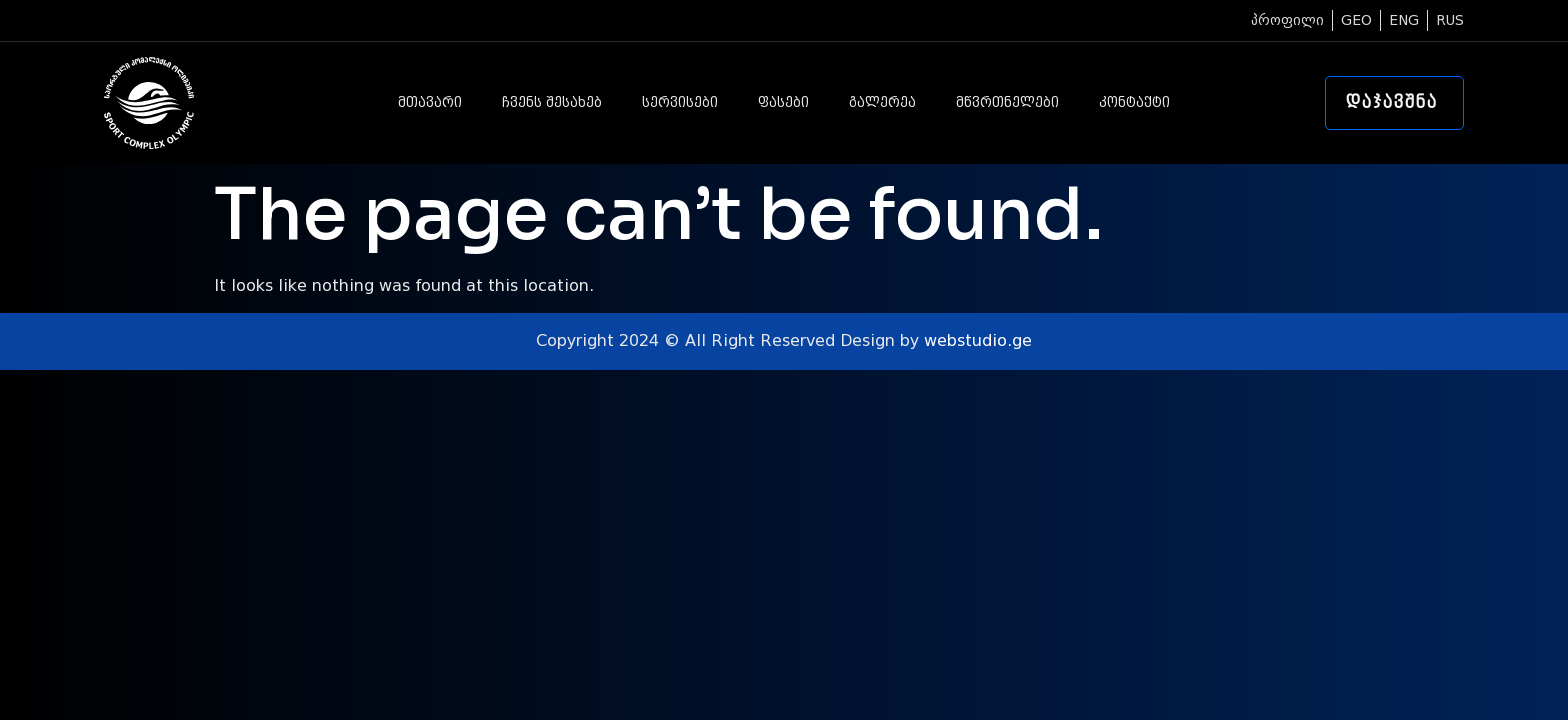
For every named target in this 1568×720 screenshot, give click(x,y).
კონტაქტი (1134, 102)
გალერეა (882, 102)
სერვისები (680, 102)
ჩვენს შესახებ (552, 102)
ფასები (783, 102)
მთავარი (430, 102)
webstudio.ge (978, 340)
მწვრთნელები (1007, 102)
